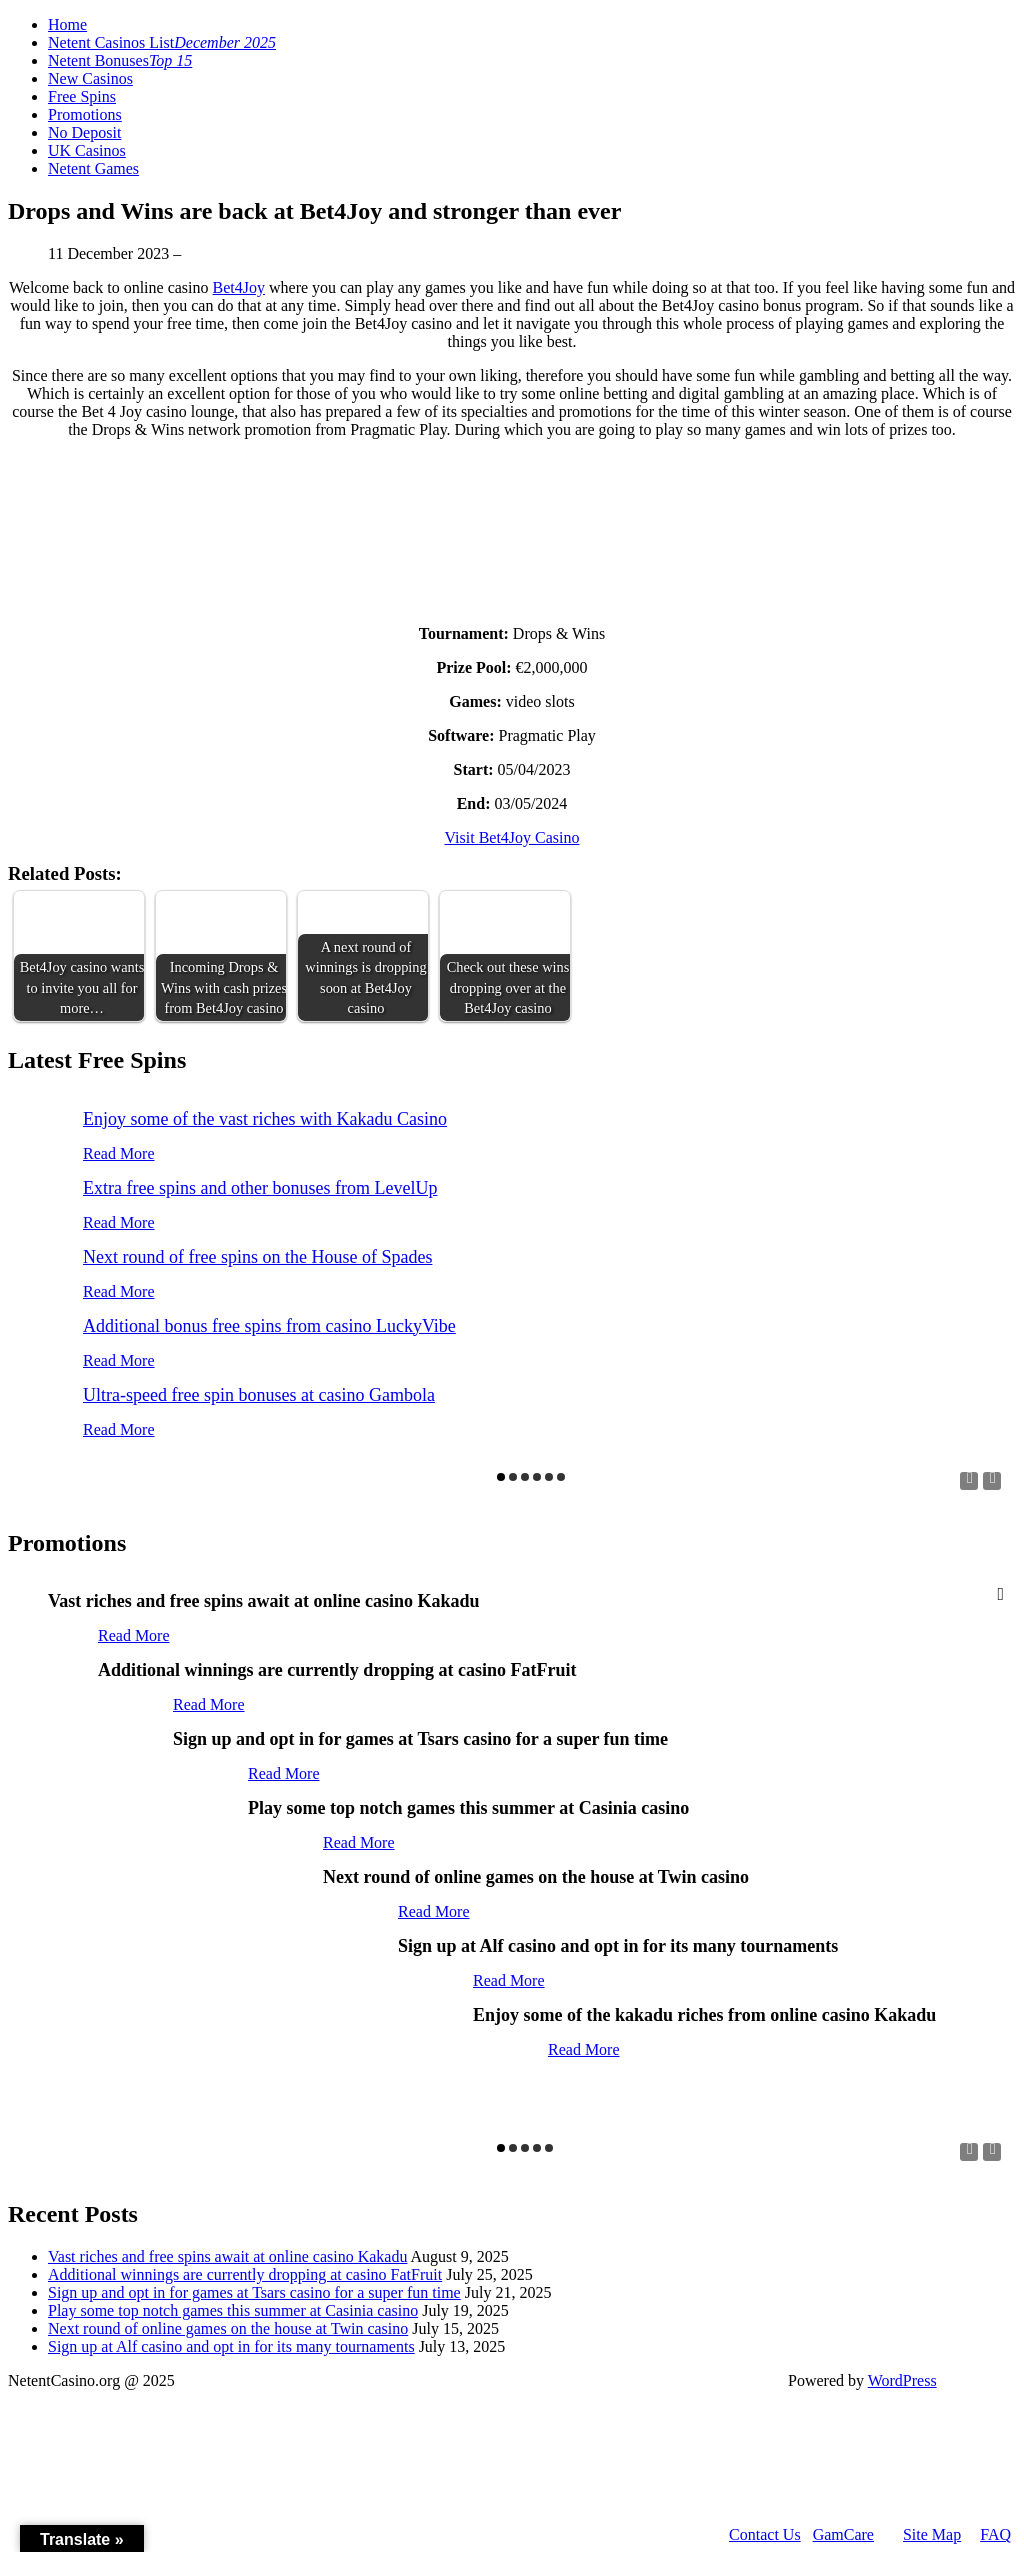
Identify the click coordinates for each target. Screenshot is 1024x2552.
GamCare (843, 2534)
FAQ (995, 2534)
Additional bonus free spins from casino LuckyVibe (269, 1326)
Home (67, 24)
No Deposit (84, 132)
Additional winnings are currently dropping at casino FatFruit (245, 2274)
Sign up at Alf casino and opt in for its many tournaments (231, 2346)
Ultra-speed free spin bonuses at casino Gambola (259, 1395)
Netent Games (93, 168)
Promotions (85, 114)
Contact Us (765, 2534)
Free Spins (82, 96)
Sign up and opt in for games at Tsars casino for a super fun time (254, 2292)
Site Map (932, 2534)
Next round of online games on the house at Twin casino (228, 2328)
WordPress (902, 2380)
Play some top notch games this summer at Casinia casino (233, 2310)
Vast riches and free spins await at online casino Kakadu (227, 2256)
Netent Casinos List (162, 42)
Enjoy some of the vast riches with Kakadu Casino (265, 1119)
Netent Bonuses (120, 60)
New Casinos (90, 78)
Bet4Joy (239, 287)
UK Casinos (87, 150)
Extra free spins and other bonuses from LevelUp (260, 1188)
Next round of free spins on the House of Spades (257, 1257)
